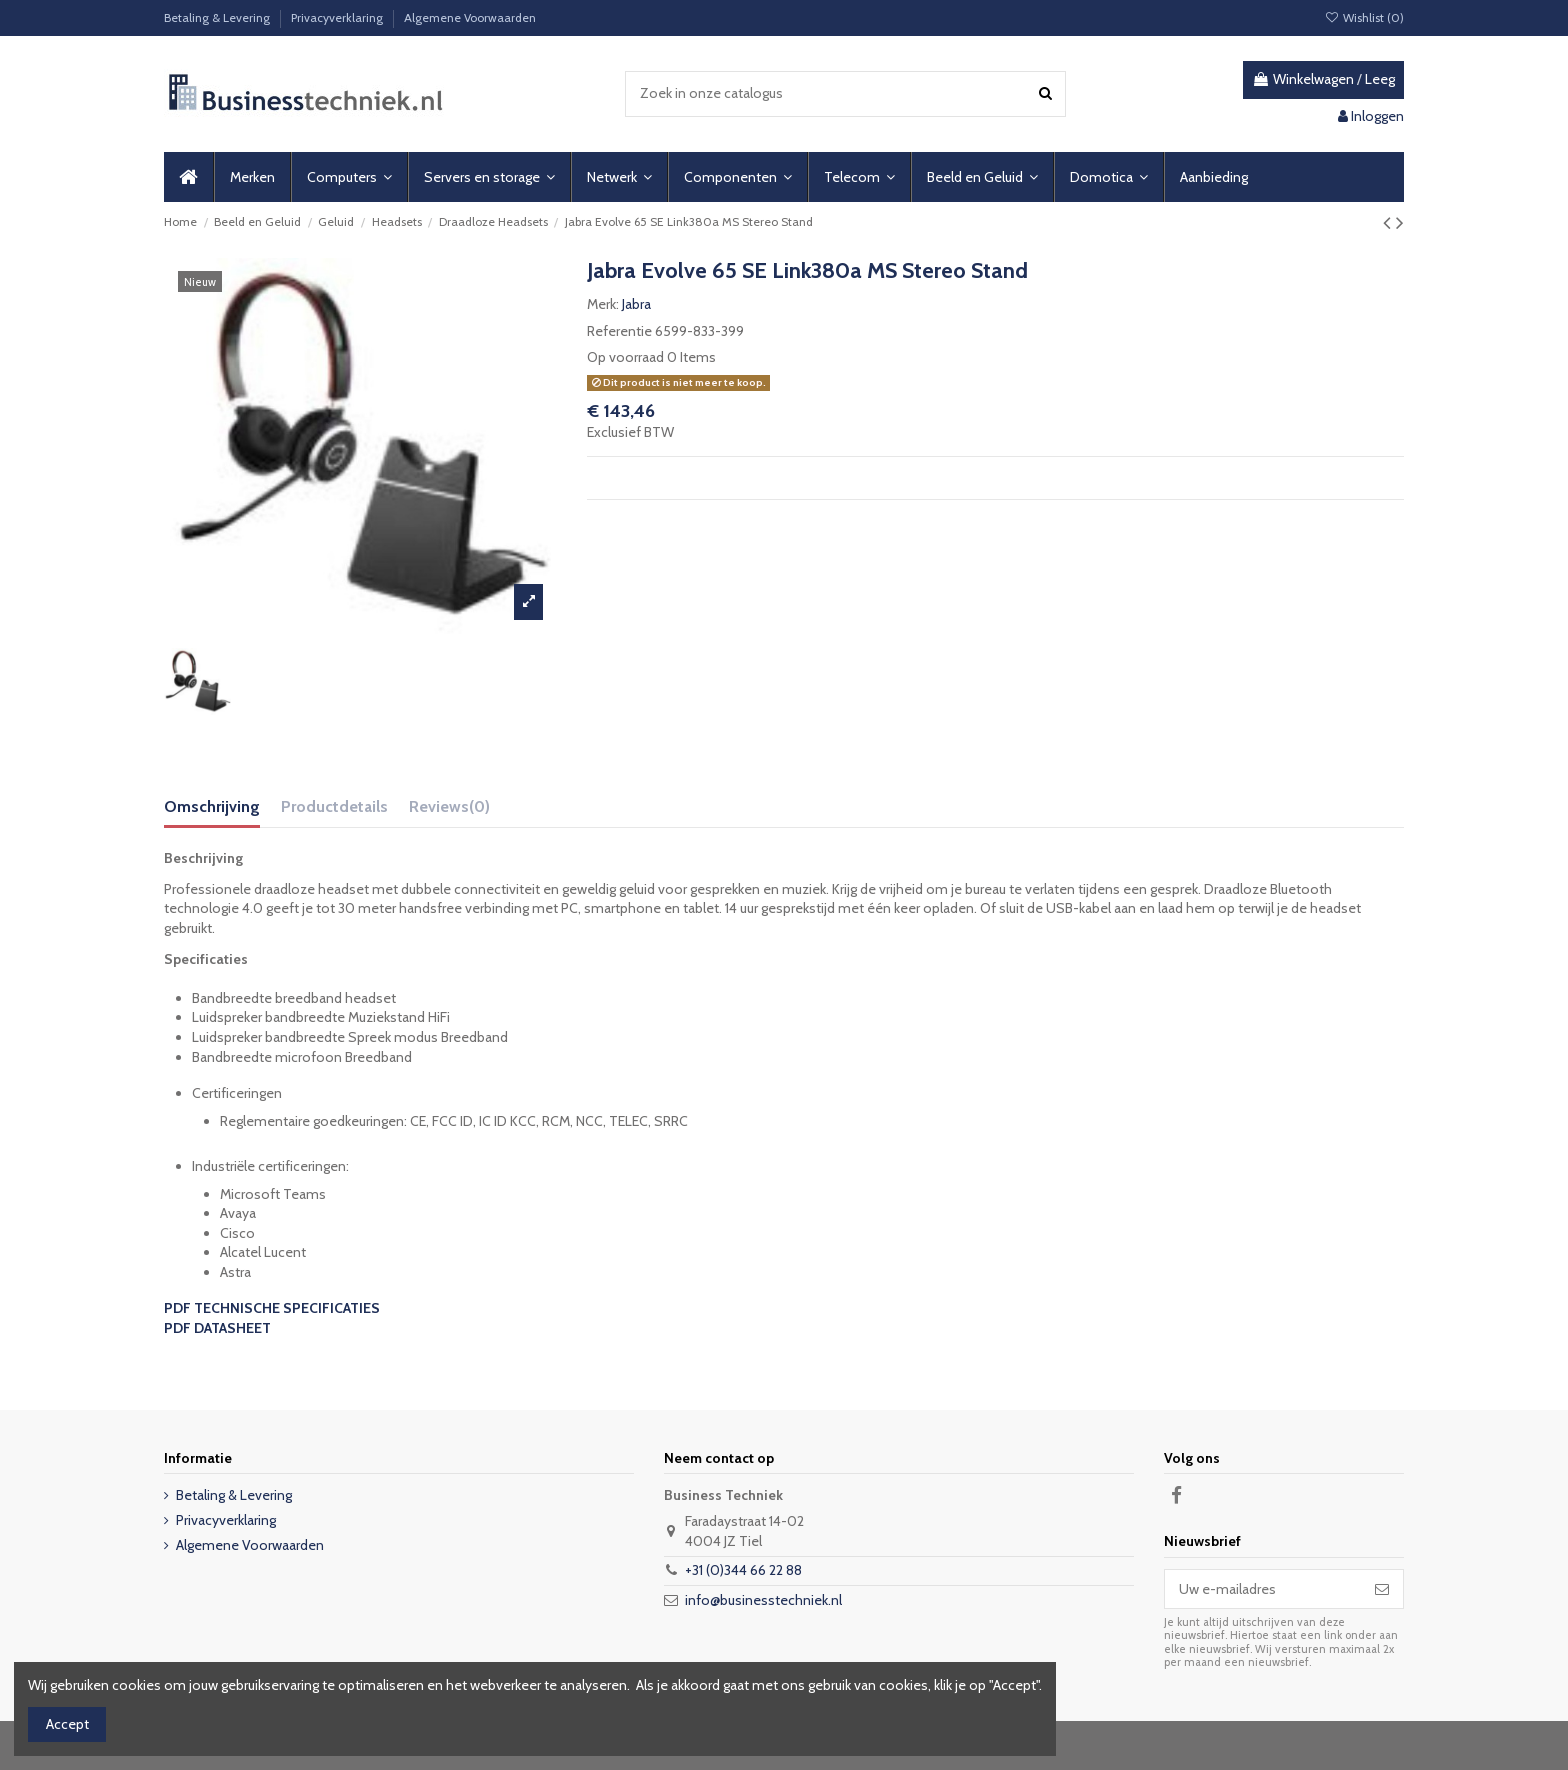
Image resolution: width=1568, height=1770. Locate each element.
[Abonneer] (1382, 1589)
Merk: (603, 304)
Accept (67, 1724)
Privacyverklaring (338, 17)
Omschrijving (212, 806)
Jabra (636, 304)
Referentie (619, 331)
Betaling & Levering (218, 17)
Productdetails (334, 806)
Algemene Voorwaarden (470, 17)
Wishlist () (1364, 17)
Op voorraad (625, 357)
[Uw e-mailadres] (1263, 1589)
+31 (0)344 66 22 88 (743, 1570)
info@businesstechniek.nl (763, 1600)
